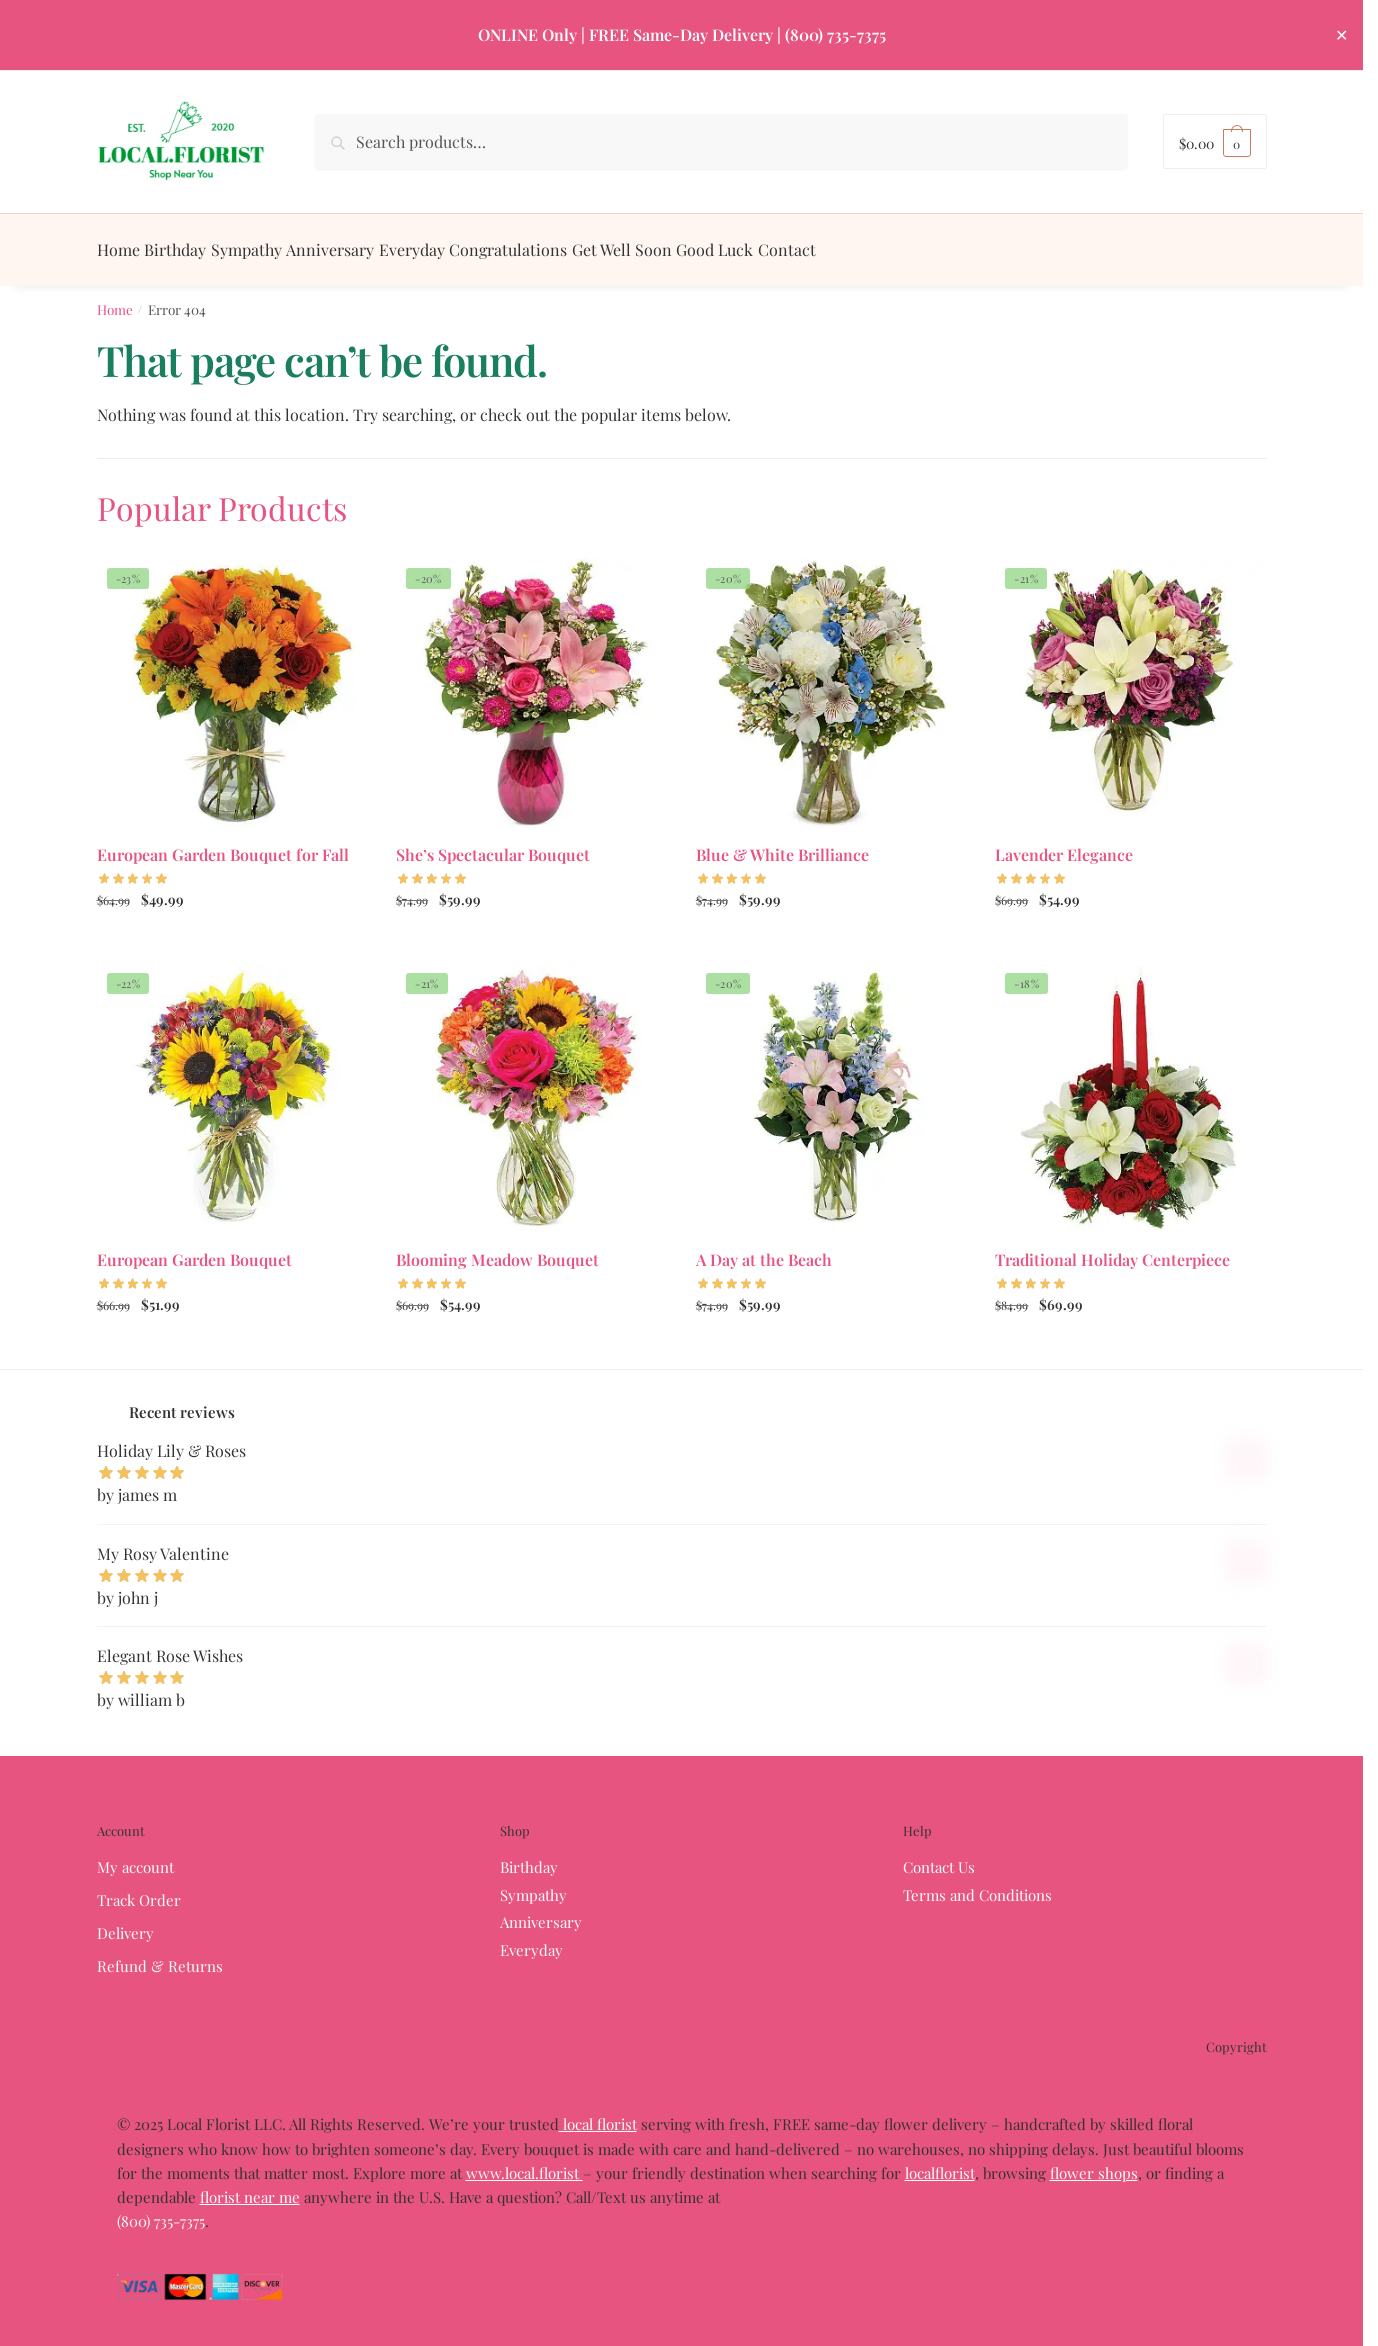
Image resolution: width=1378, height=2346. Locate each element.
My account (135, 1855)
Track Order (139, 1888)
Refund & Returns (160, 1954)
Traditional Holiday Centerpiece (1112, 1247)
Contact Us (939, 1855)
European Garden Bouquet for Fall (223, 842)
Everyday (531, 1938)
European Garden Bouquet (194, 1247)
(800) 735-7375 (835, 34)
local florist (598, 2112)
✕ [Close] (1341, 34)
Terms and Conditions (977, 1883)
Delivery (125, 1921)
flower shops (1094, 2161)
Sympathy (533, 1883)
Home (115, 297)
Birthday (529, 1855)
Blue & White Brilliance (782, 842)
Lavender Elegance (1064, 842)
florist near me (250, 2185)
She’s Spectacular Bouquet (493, 842)
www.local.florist (524, 2161)
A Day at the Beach (764, 1247)
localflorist (940, 2161)
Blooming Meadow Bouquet (497, 1247)
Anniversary (541, 1910)
